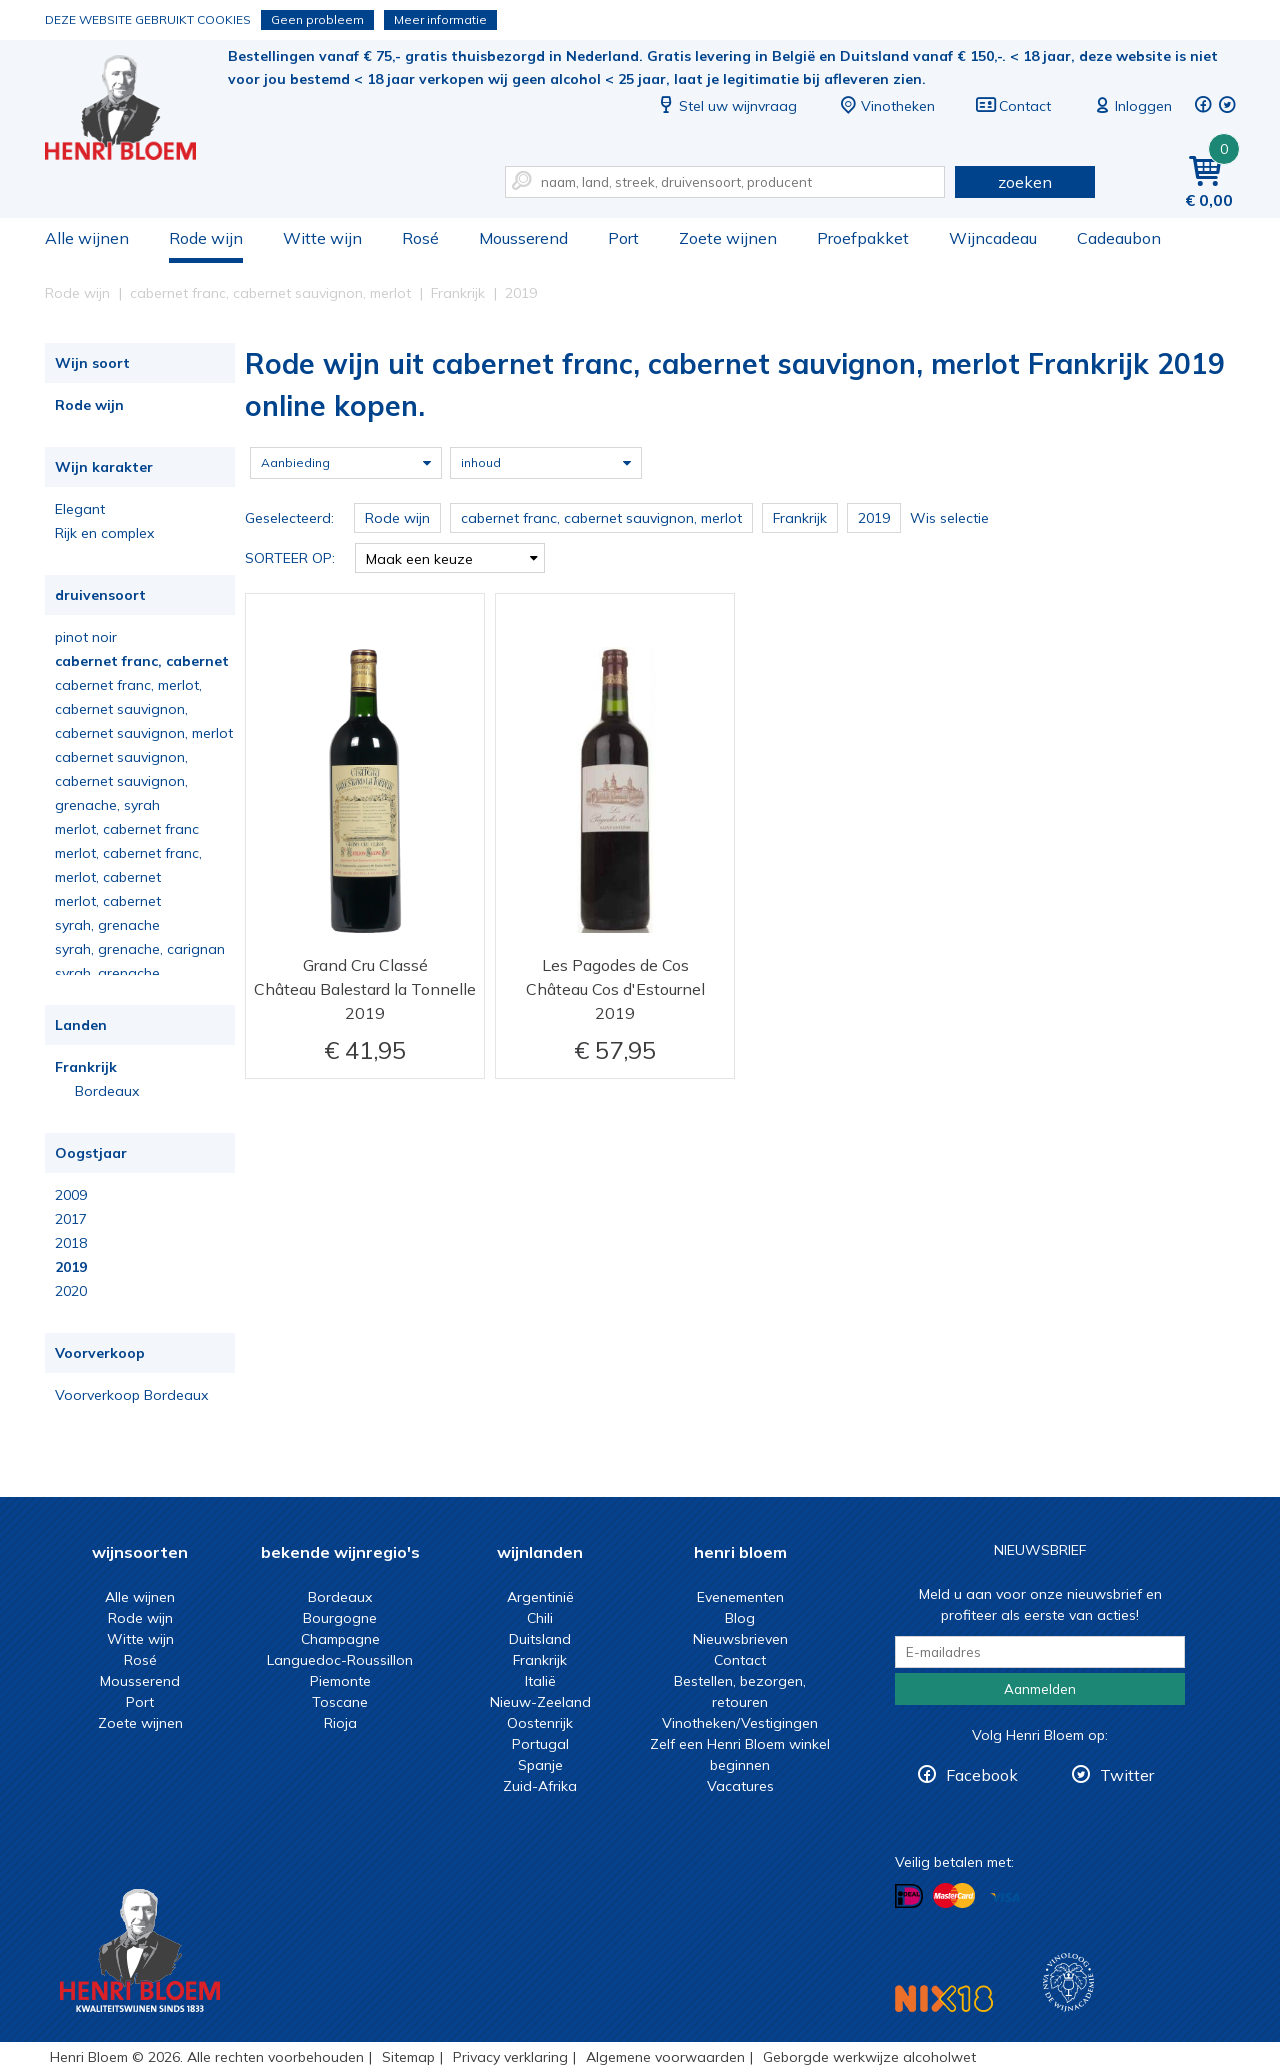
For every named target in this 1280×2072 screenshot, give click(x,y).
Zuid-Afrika (540, 1786)
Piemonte (340, 1681)
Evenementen (740, 1597)
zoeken (1025, 182)
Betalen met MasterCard (954, 1896)
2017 (71, 1219)
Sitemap (408, 2057)
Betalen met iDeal (909, 1896)
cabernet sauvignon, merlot (144, 733)
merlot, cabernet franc (127, 829)
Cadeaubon (1119, 238)
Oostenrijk (540, 1723)
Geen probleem (317, 19)
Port (623, 238)
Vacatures (740, 1786)
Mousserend (523, 238)
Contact (1013, 106)
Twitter (1127, 1775)
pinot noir (86, 637)
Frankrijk (86, 1067)
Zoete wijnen (728, 238)
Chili (540, 1618)
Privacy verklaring (510, 2057)
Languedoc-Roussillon (340, 1660)
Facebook (982, 1775)
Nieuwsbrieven (740, 1639)
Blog (740, 1618)
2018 (71, 1243)
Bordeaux (107, 1091)
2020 (71, 1291)
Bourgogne (340, 1618)
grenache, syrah (107, 805)
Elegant (80, 509)
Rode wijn (206, 238)
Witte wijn (322, 238)
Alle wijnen (87, 238)
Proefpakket (863, 238)
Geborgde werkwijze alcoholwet (869, 2057)
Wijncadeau (993, 238)
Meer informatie (440, 19)
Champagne (340, 1639)
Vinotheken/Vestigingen (740, 1723)
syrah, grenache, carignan (140, 949)
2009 (71, 1195)
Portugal (540, 1744)
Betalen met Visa (1005, 1897)
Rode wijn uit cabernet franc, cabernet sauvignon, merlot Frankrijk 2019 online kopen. (134, 110)
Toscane (340, 1702)
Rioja (340, 1723)
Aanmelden (1040, 1689)
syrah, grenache (107, 925)
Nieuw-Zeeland (540, 1702)
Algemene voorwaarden (665, 2057)
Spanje (540, 1765)
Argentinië (540, 1597)
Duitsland (540, 1639)
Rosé (420, 238)
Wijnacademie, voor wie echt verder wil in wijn (1068, 1982)
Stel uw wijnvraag (726, 106)
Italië (540, 1681)
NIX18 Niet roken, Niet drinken (944, 1998)
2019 (71, 1267)
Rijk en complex (104, 533)
